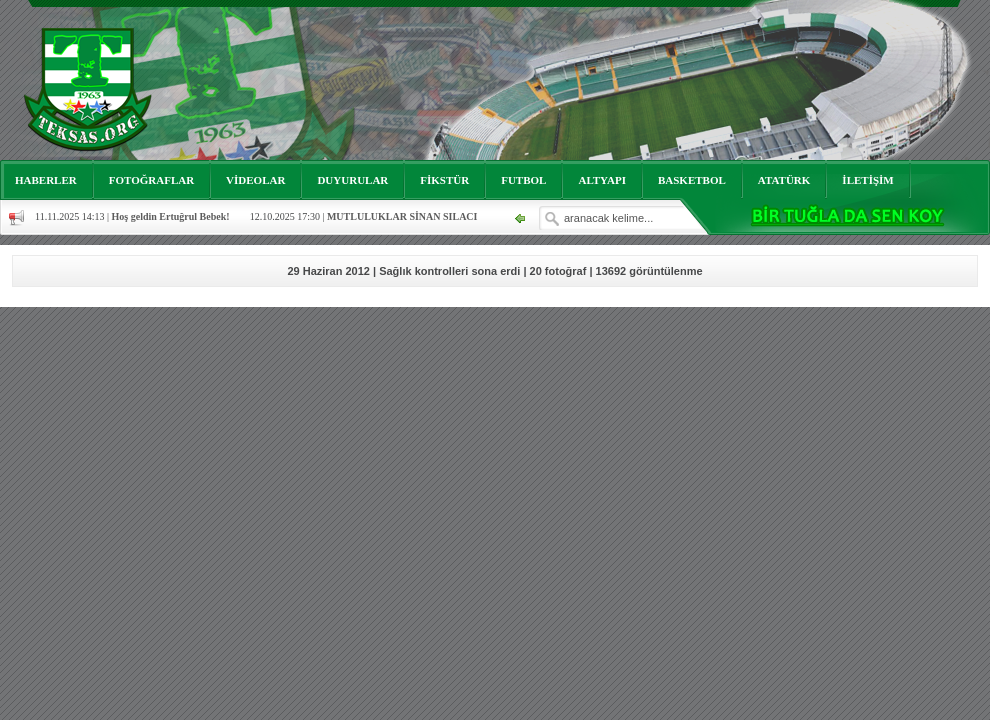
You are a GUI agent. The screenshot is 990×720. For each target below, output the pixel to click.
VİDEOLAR (255, 180)
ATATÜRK (784, 180)
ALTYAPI (602, 180)
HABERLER (46, 180)
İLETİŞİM (867, 180)
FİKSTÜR (444, 180)
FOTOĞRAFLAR (151, 180)
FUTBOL (523, 180)
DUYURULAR (352, 180)
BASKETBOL (692, 180)
